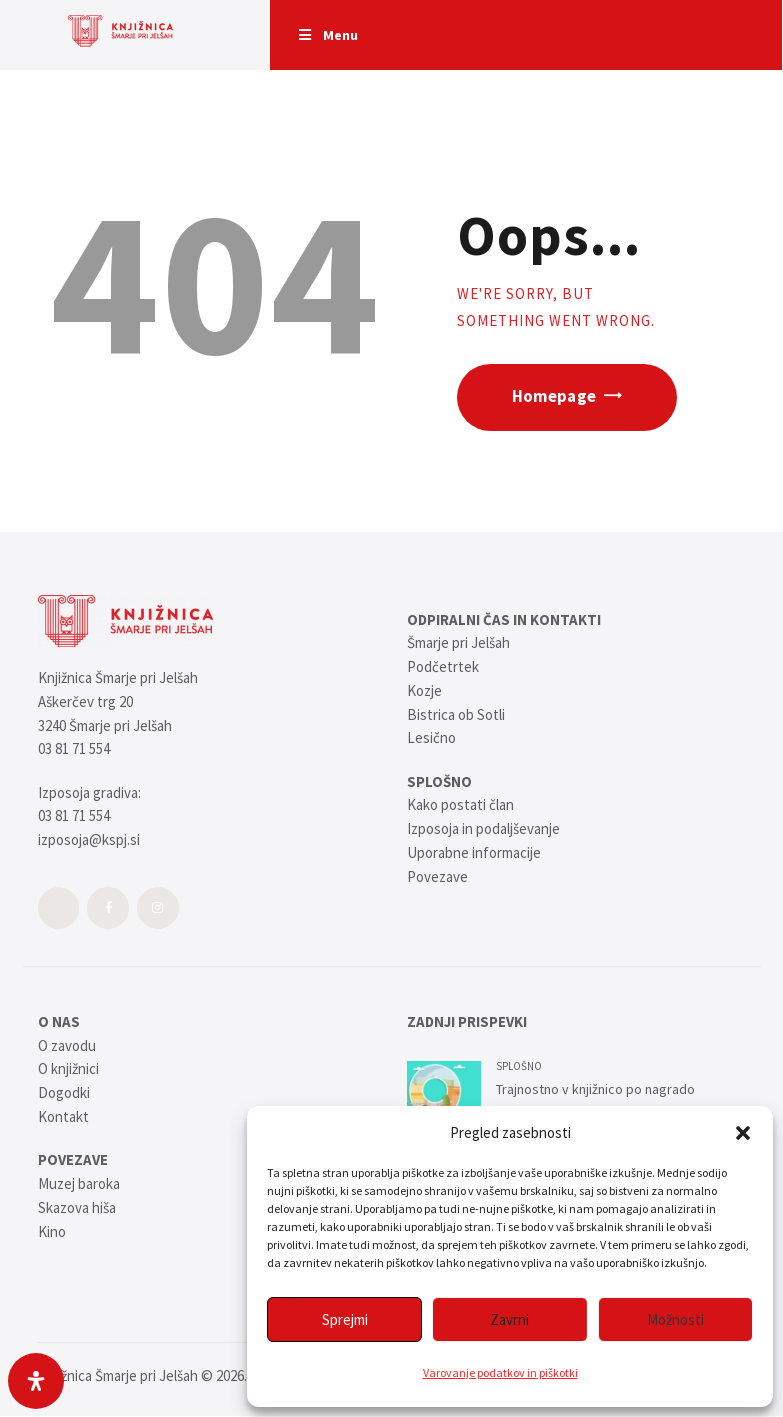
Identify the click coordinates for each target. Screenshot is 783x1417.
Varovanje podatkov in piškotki (500, 1372)
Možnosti (675, 1319)
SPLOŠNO (519, 1066)
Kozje (424, 690)
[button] (743, 1133)
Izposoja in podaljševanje (483, 828)
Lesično (431, 737)
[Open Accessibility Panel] (36, 1381)
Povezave (437, 876)
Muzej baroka (79, 1183)
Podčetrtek (443, 666)
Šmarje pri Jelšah (458, 642)
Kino (52, 1231)
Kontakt (63, 1116)
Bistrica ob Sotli (456, 714)
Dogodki (64, 1092)
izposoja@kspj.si (89, 839)
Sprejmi (345, 1319)
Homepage (554, 396)
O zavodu (67, 1045)
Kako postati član (460, 804)
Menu (327, 35)
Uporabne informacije (474, 852)
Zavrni (509, 1319)
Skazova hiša (77, 1207)
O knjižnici (68, 1068)
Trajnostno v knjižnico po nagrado (595, 1089)
